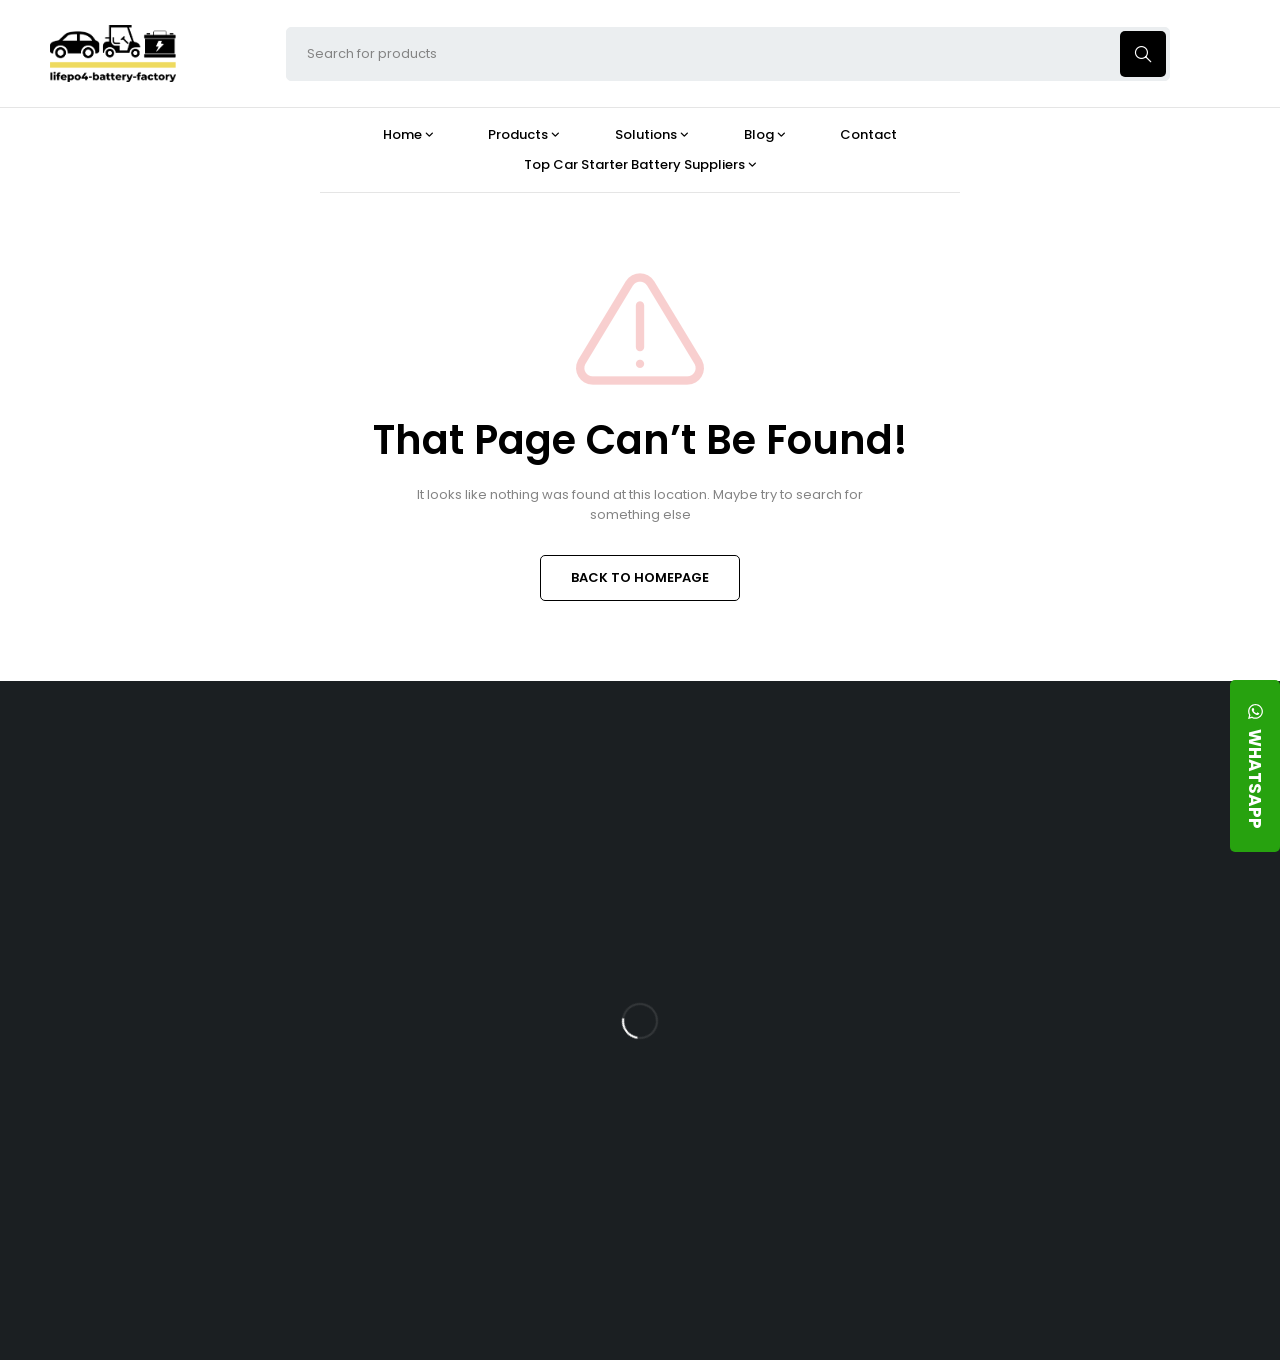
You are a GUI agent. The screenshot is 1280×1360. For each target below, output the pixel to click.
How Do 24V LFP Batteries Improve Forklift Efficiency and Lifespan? (798, 1070)
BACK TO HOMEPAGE (640, 577)
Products (562, 768)
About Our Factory (406, 768)
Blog (734, 768)
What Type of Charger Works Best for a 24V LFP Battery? (796, 914)
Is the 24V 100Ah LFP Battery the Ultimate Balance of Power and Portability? (790, 836)
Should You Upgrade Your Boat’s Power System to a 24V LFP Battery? (785, 1149)
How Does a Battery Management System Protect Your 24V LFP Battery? (788, 993)
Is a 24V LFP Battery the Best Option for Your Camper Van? (791, 1226)
